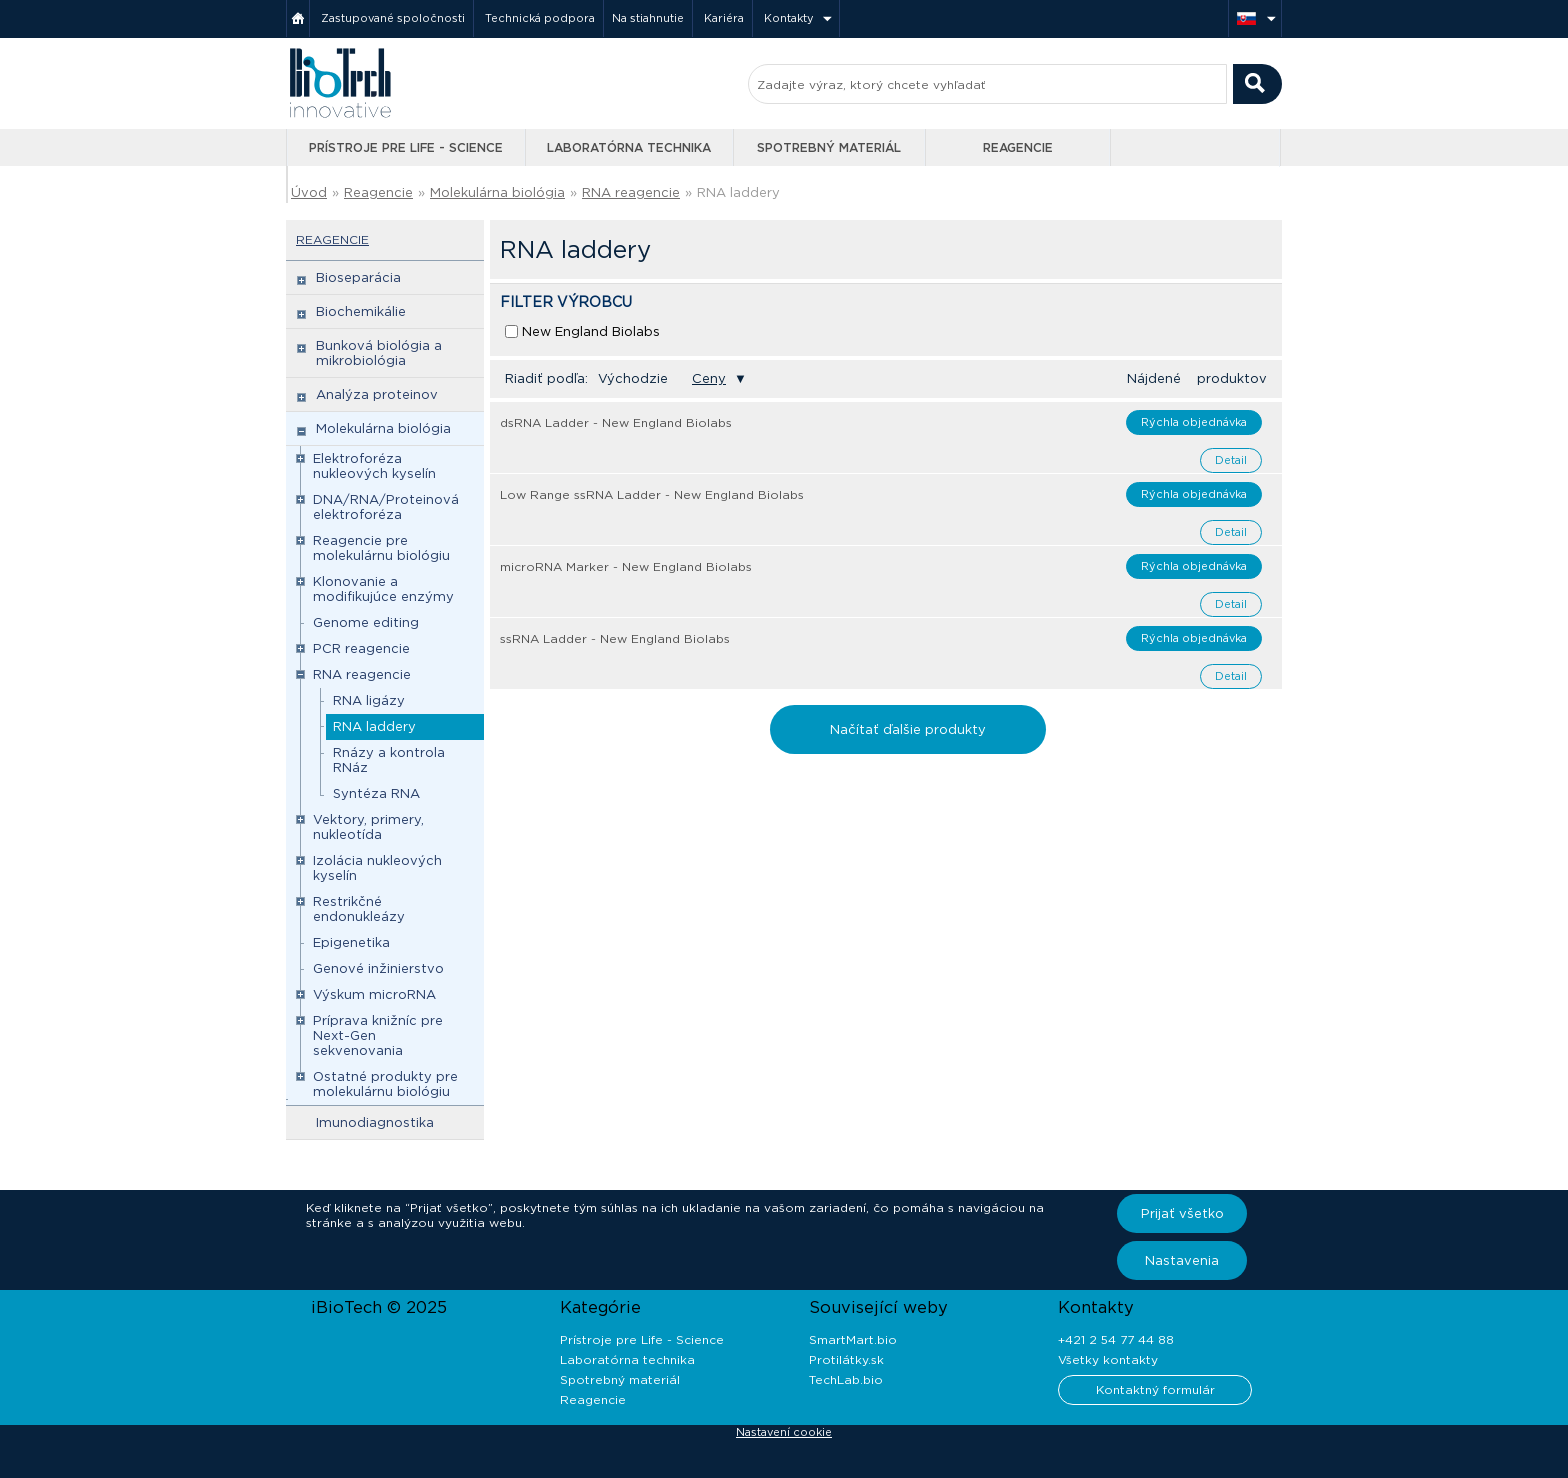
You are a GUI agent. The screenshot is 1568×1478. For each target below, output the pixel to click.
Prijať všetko (1182, 1213)
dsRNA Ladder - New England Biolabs (616, 422)
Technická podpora (540, 18)
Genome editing (366, 622)
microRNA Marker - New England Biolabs (626, 566)
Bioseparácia (358, 277)
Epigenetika (351, 942)
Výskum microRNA (374, 994)
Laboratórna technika (629, 147)
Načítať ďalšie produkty (908, 729)
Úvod (309, 192)
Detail (1231, 460)
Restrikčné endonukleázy (359, 909)
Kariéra (724, 18)
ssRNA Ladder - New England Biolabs (615, 638)
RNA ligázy (369, 700)
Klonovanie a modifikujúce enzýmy (383, 589)
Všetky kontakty (1108, 1359)
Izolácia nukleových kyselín (377, 868)
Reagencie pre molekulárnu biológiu (381, 548)
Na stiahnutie (648, 18)
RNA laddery (738, 192)
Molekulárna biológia (497, 192)
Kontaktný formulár (1155, 1389)
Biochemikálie (361, 311)
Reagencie (1018, 147)
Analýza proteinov (377, 394)
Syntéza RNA (376, 793)
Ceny (709, 378)
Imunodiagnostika (375, 1122)
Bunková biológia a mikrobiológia (379, 353)
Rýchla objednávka (1194, 422)
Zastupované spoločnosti (393, 18)
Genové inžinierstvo (378, 968)
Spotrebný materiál (829, 147)
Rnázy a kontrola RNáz (389, 760)
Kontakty (789, 18)
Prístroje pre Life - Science (406, 147)
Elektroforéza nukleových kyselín (374, 466)
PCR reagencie (361, 648)
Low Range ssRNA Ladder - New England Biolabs (652, 494)
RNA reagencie (631, 192)
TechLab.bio (846, 1379)
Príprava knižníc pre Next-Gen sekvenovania (378, 1035)
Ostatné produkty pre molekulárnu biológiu (385, 1084)
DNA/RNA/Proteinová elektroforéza (386, 507)
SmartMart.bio (853, 1339)
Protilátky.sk (846, 1359)
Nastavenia (1182, 1260)
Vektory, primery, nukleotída (368, 827)
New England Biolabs (591, 331)
